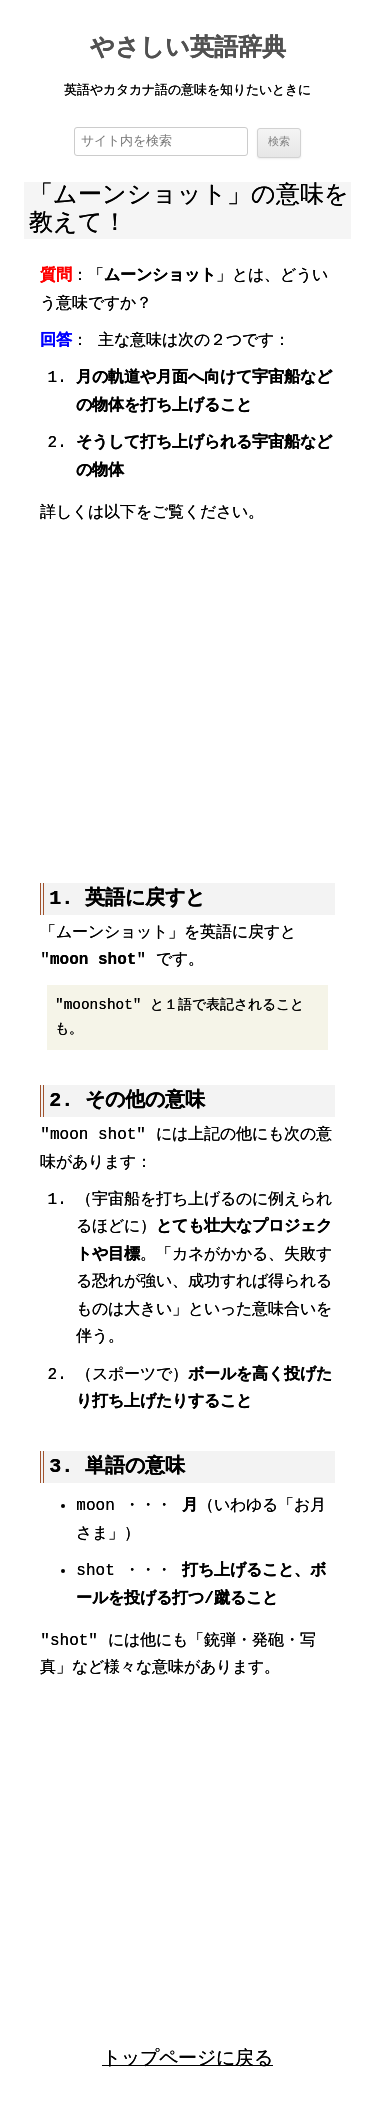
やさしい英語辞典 (188, 49)
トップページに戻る (187, 2056)
